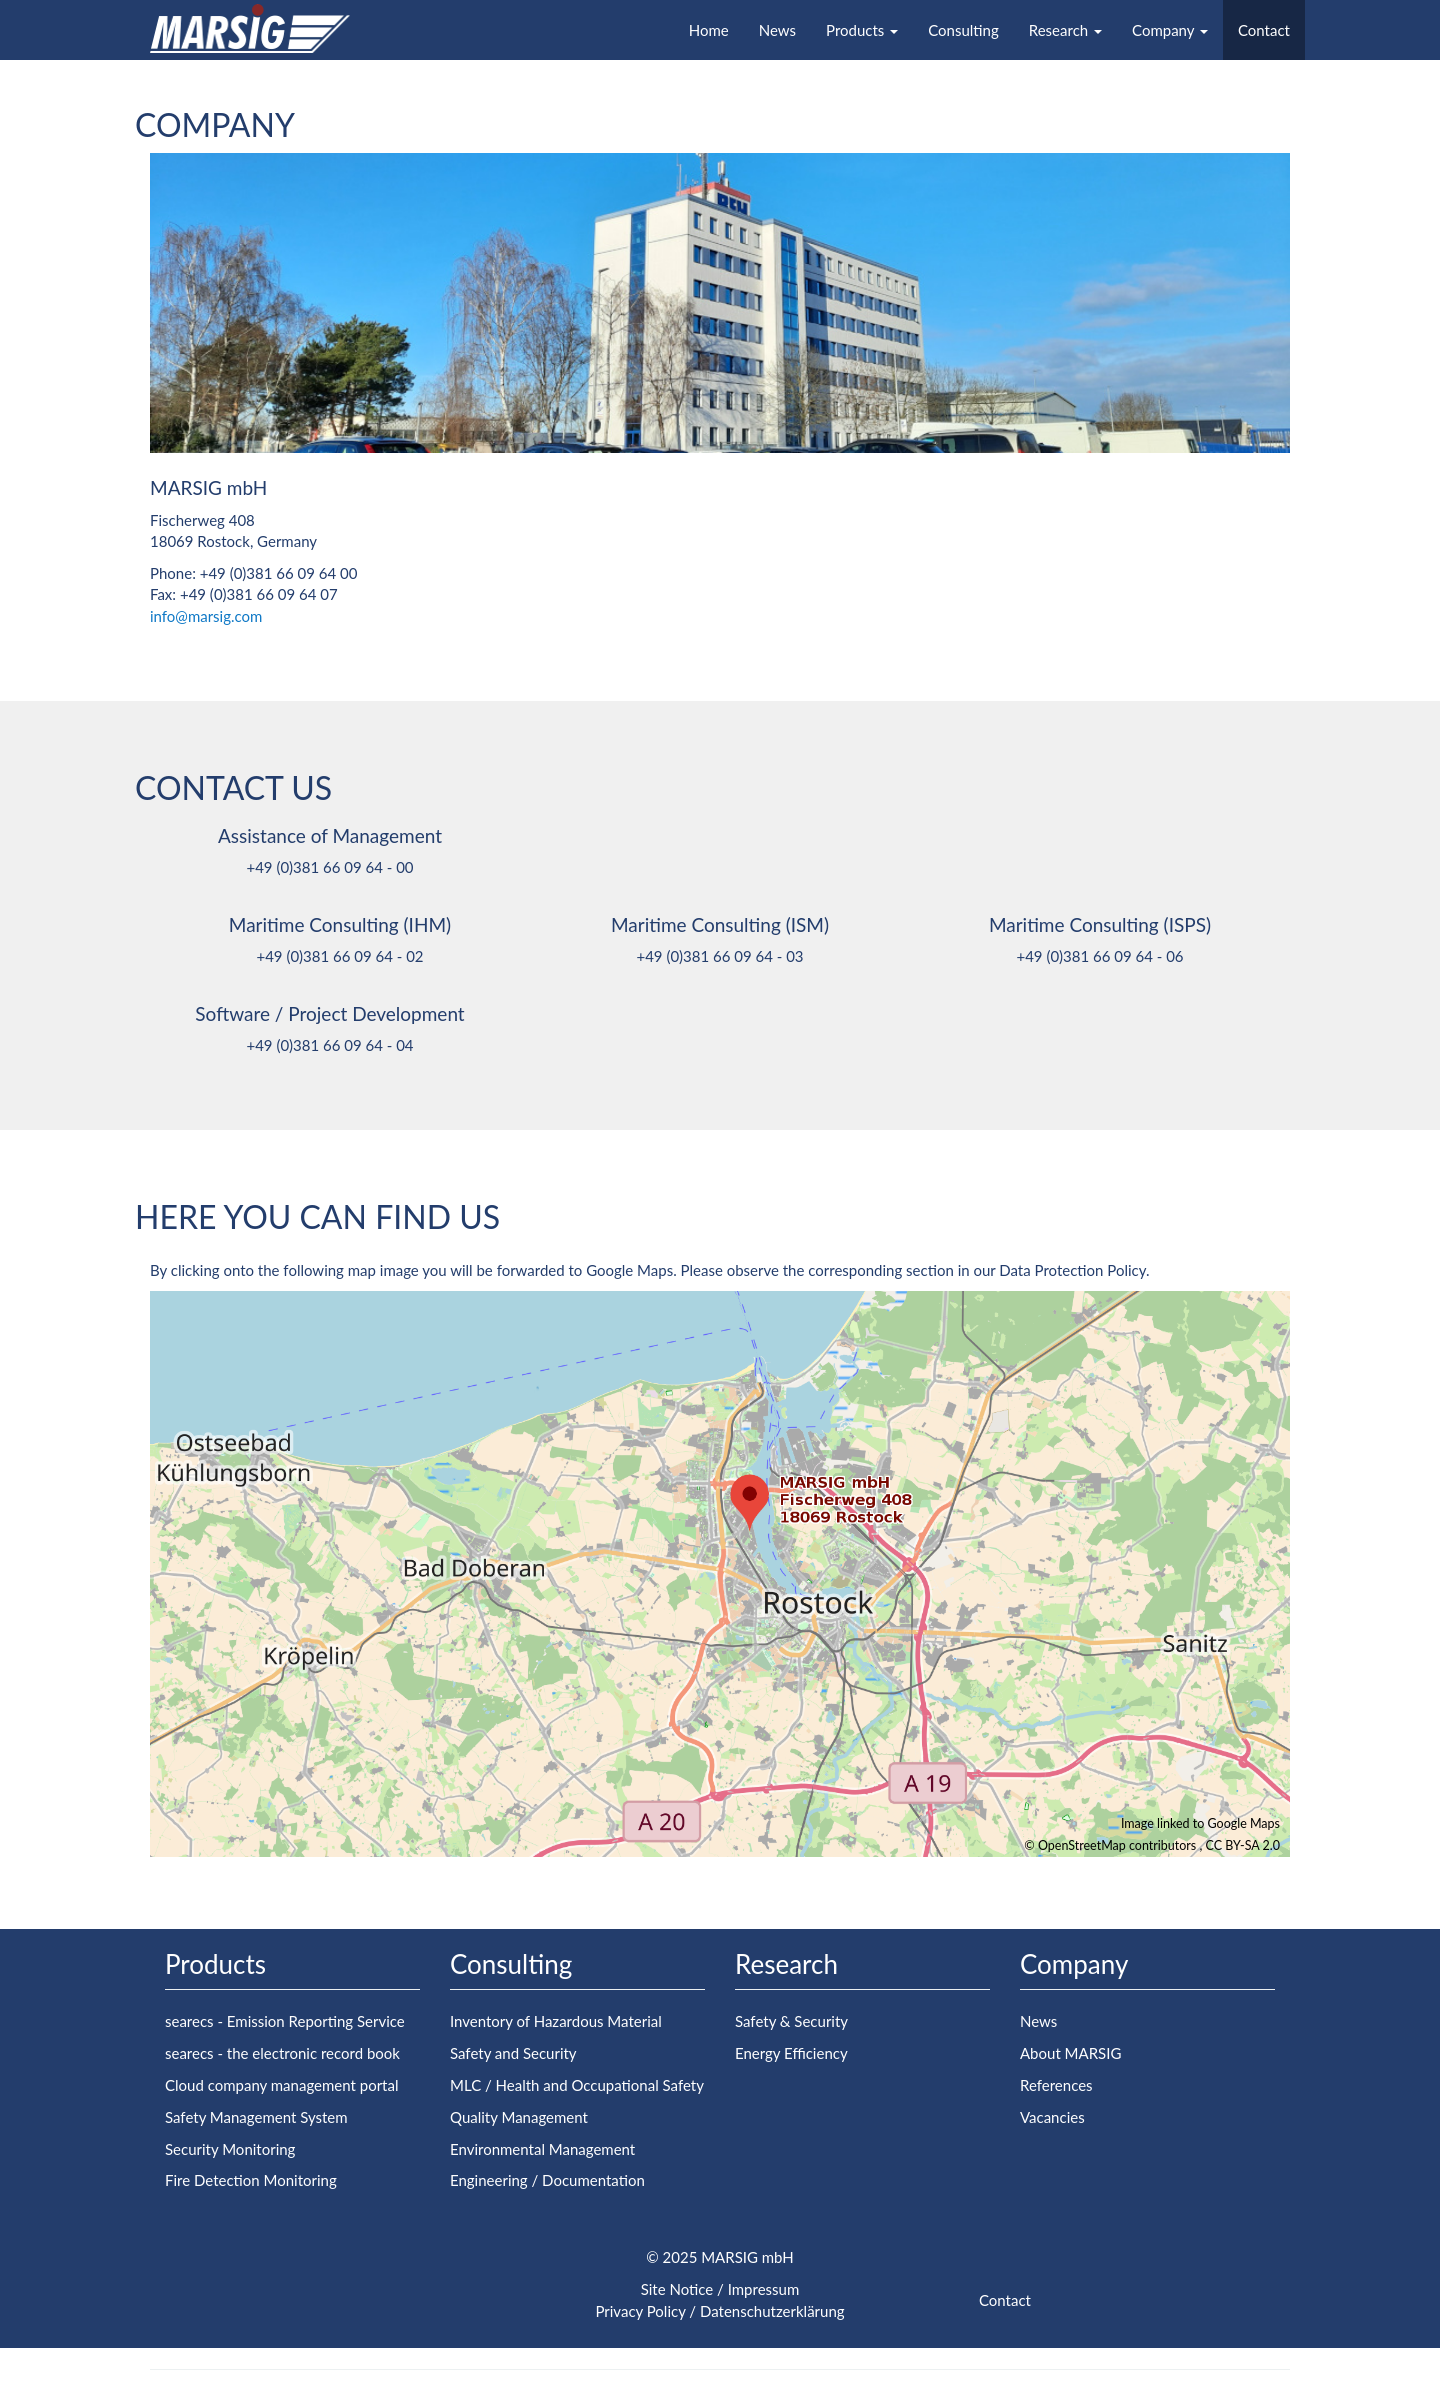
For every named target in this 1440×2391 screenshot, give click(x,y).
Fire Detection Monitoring (251, 2180)
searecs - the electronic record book (282, 2053)
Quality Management (519, 2117)
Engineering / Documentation (547, 2180)
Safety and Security (513, 2053)
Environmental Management (542, 2149)
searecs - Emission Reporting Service (285, 2021)
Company (1170, 30)
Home (709, 30)
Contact (1264, 30)
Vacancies (1052, 2117)
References (1056, 2085)
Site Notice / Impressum (720, 2289)
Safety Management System (256, 2117)
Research (1065, 30)
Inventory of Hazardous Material (556, 2021)
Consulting (963, 30)
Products (862, 30)
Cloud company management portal (282, 2085)
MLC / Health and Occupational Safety (577, 2085)
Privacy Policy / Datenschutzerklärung (719, 2311)
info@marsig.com (206, 616)
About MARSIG (1070, 2053)
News (777, 30)
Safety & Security (791, 2021)
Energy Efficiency (791, 2053)
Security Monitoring (230, 2149)
